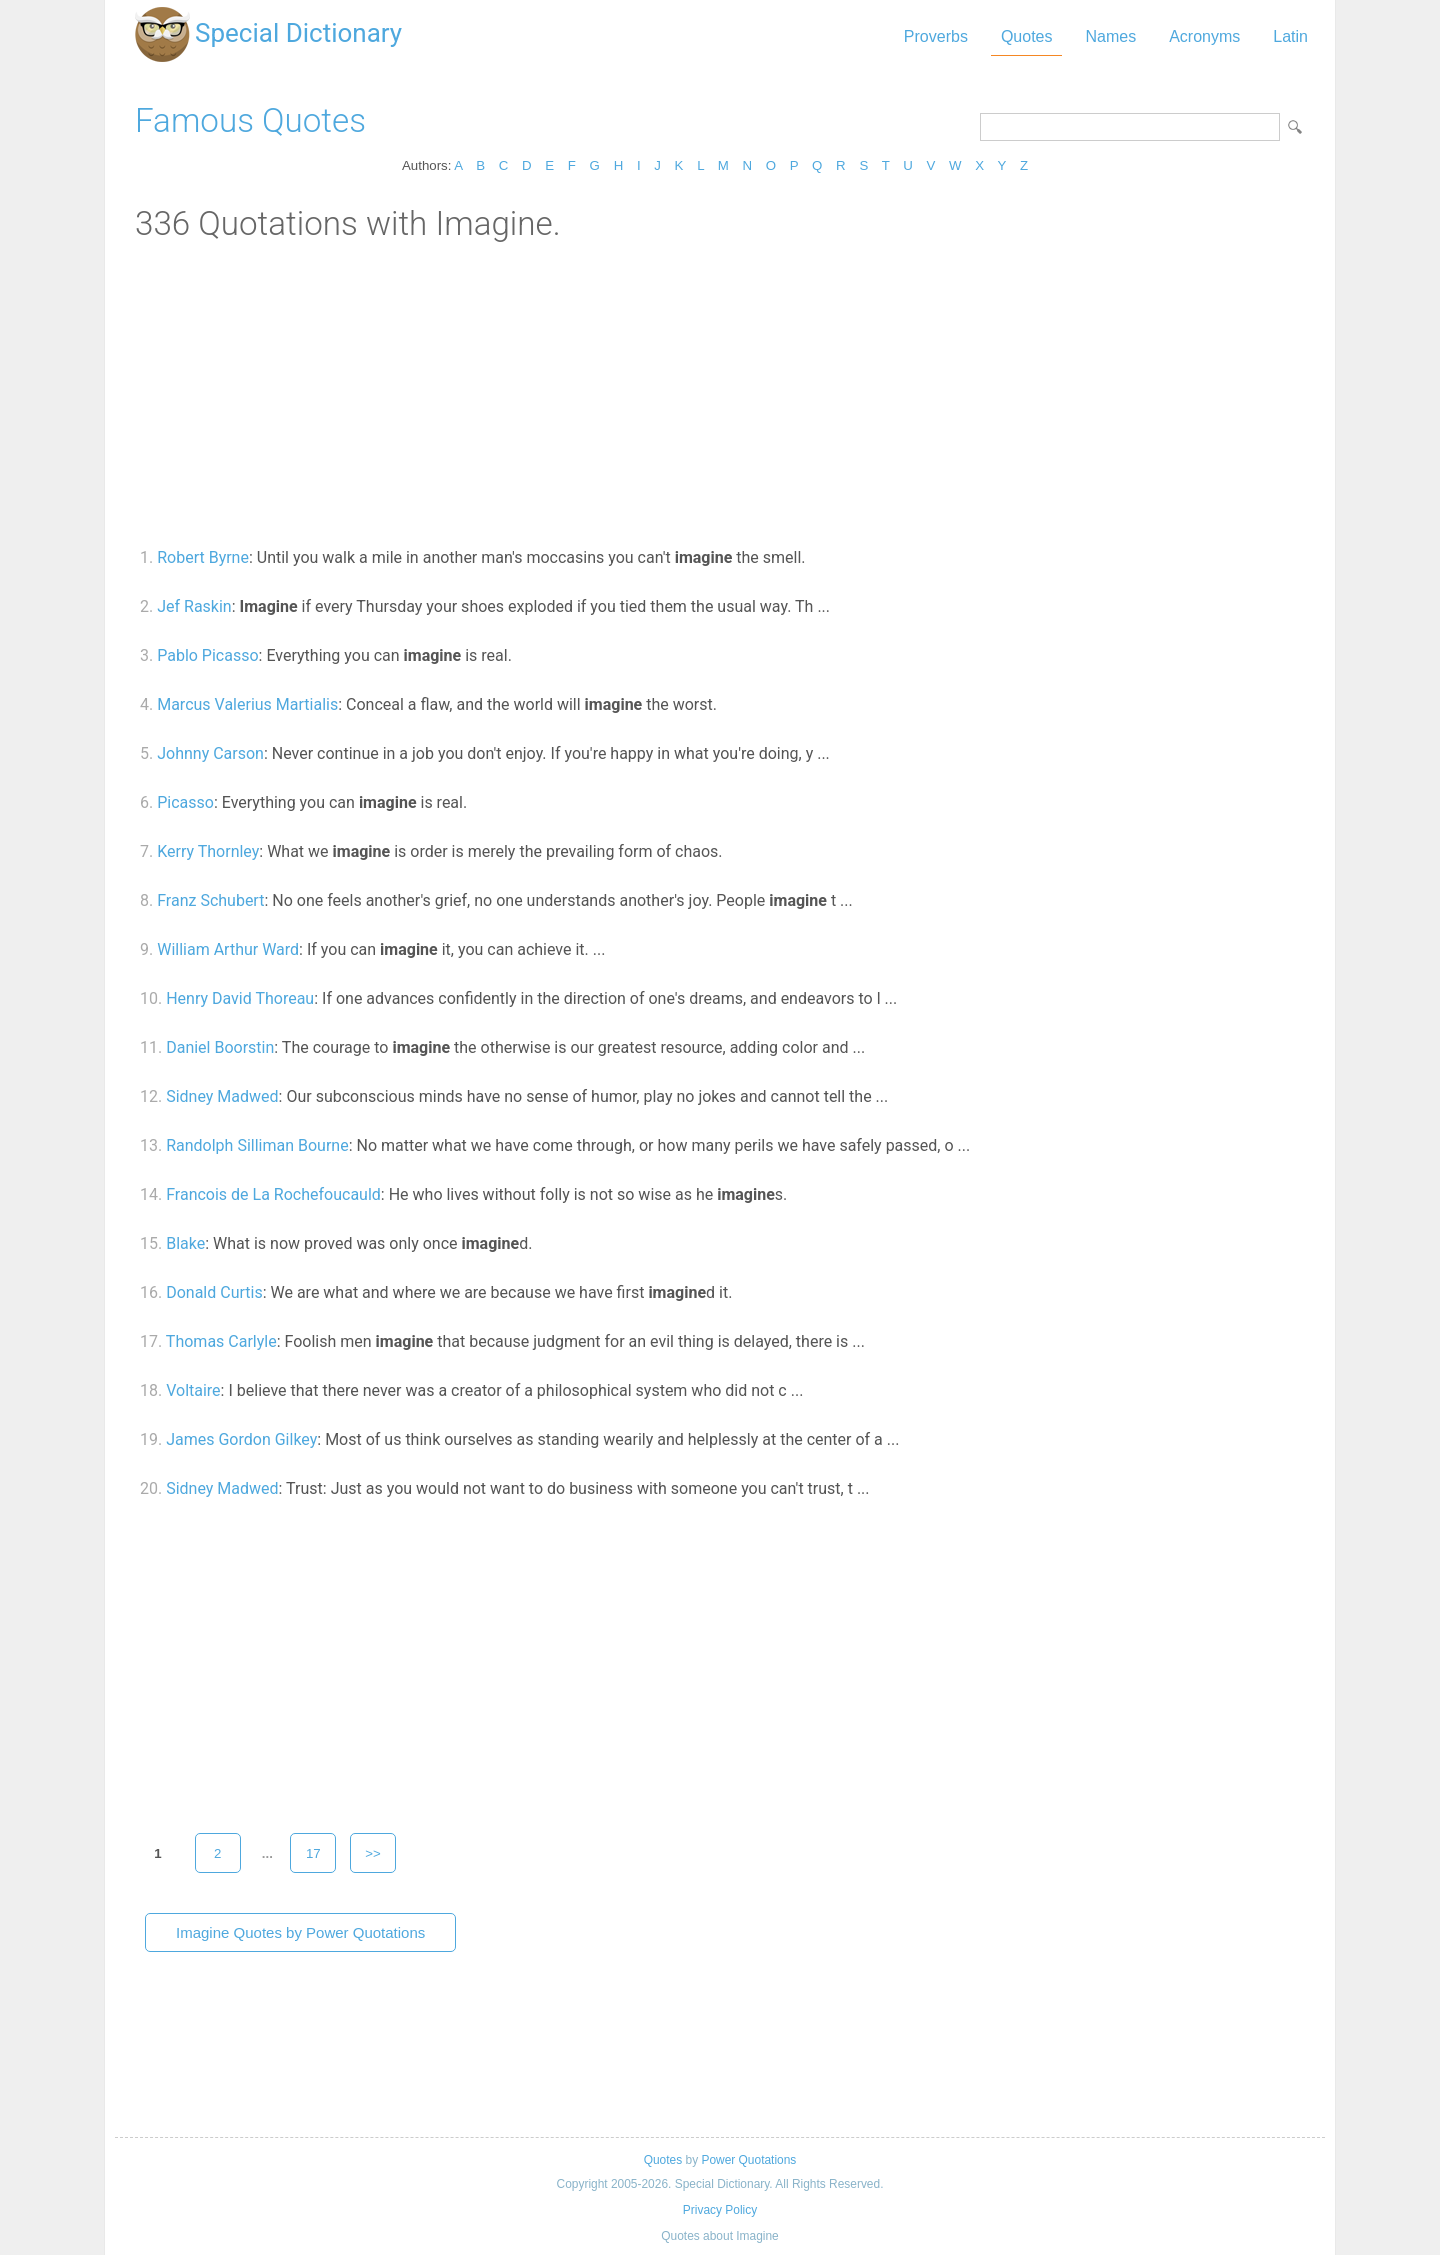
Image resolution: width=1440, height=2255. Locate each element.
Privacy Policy (720, 2210)
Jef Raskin (194, 606)
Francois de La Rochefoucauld (273, 1194)
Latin (1290, 36)
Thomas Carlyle (221, 1341)
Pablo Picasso (207, 655)
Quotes (1027, 36)
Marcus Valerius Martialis (247, 704)
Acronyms (1204, 36)
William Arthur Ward (228, 949)
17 (313, 1853)
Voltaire (193, 1390)
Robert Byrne (203, 557)
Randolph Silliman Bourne (257, 1145)
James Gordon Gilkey (241, 1439)
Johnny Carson (210, 753)
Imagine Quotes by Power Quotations (300, 1932)
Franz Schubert (210, 900)
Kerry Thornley (208, 851)
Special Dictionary (298, 33)
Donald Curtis (214, 1292)
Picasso (185, 802)
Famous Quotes (250, 120)
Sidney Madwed (222, 1096)
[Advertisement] (720, 393)
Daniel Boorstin (220, 1047)
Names (1110, 36)
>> (373, 1853)
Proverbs (936, 36)
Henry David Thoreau (240, 998)
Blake (185, 1243)
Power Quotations (748, 2160)
